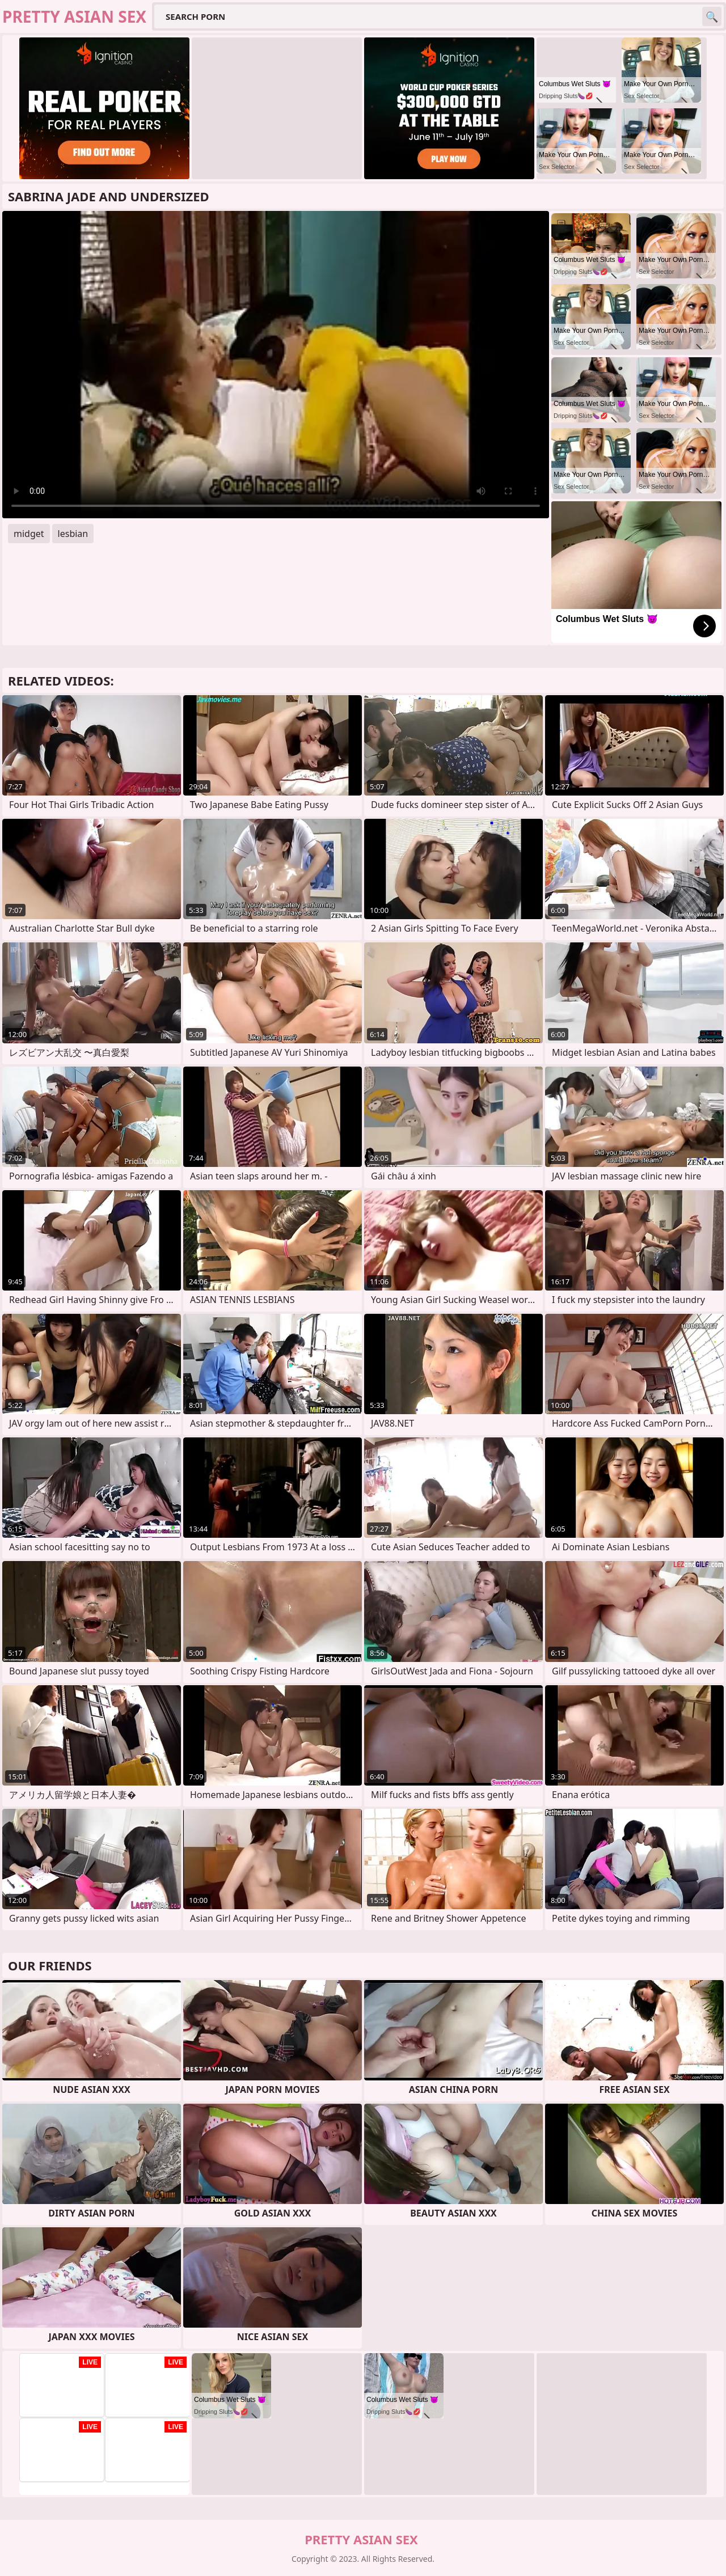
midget (29, 533)
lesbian (73, 533)
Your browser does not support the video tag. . (275, 364)
